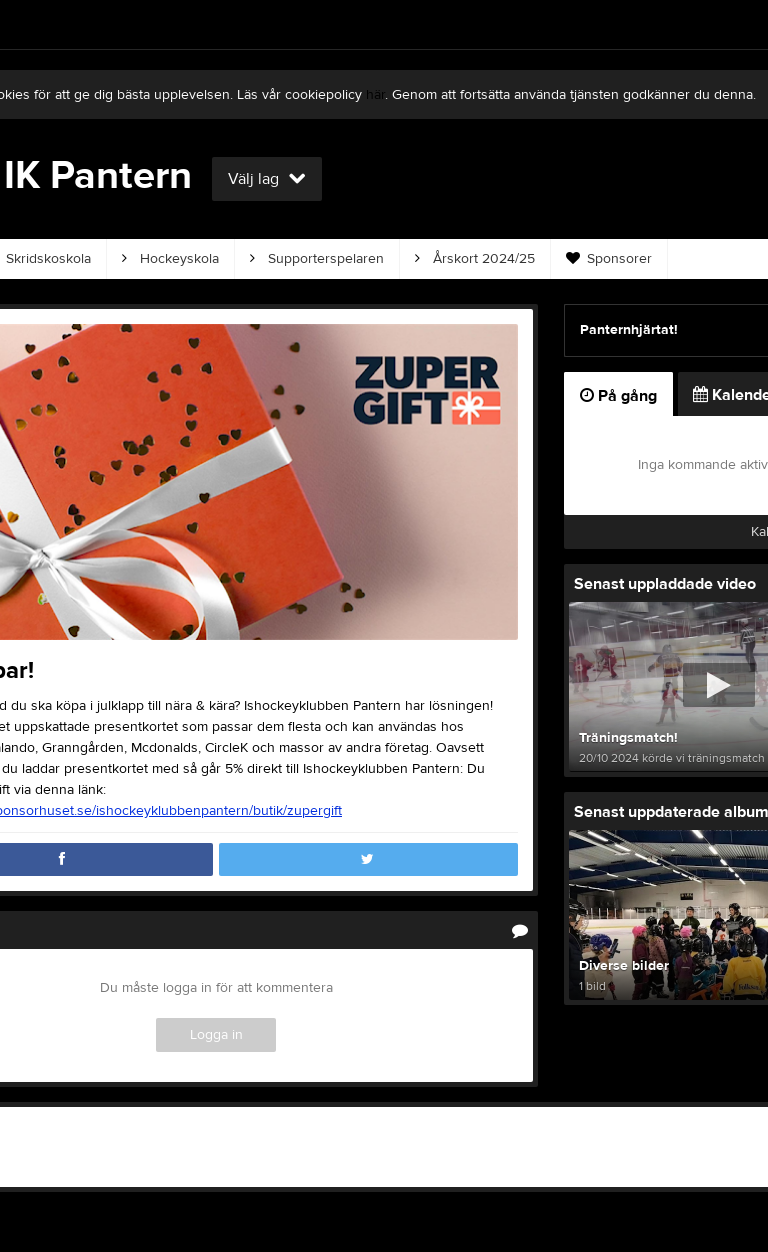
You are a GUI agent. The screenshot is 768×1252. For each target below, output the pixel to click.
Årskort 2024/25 (475, 259)
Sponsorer (609, 259)
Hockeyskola (170, 259)
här (375, 95)
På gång (618, 396)
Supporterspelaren (317, 259)
